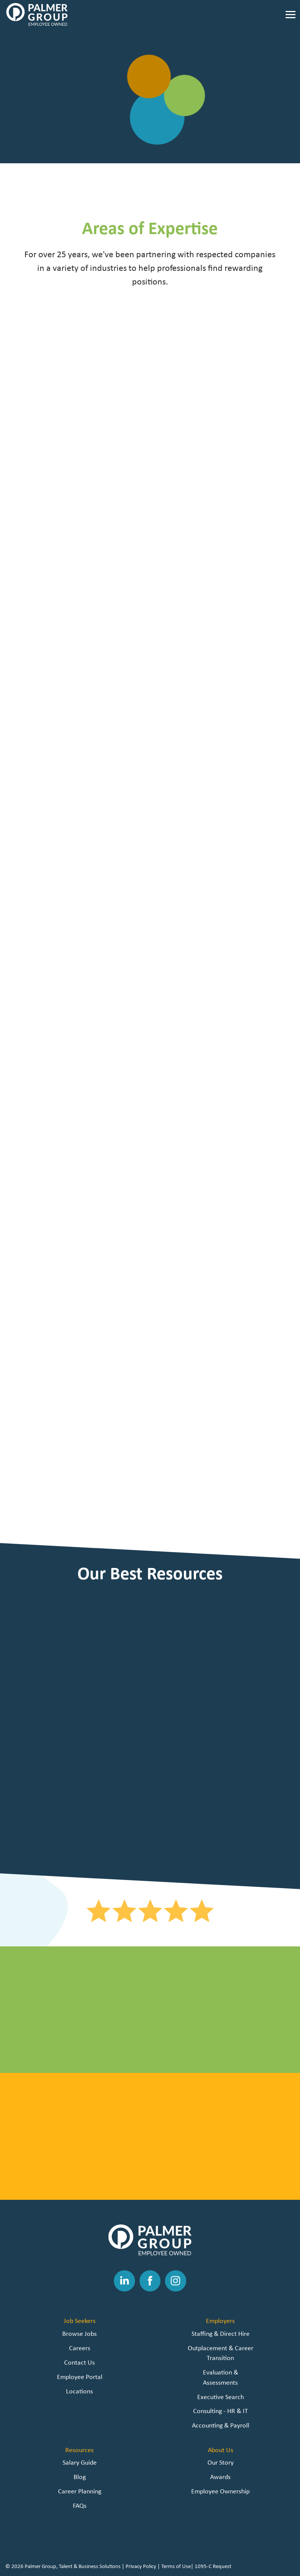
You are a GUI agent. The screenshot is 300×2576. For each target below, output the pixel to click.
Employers (220, 2320)
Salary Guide (80, 2462)
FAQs (79, 2505)
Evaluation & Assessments (220, 2377)
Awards (220, 2476)
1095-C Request (213, 2566)
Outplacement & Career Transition (220, 2352)
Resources (79, 2449)
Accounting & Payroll (220, 2425)
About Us (220, 2449)
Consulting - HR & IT (220, 2410)
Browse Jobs (79, 2333)
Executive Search (220, 2396)
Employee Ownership (220, 2491)
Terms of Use (176, 2566)
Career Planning (79, 2491)
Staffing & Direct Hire (221, 2333)
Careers (79, 2347)
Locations (79, 2391)
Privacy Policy (141, 2566)
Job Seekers (80, 2320)
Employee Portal (79, 2376)
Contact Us (79, 2362)
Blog (80, 2476)
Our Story (220, 2462)
